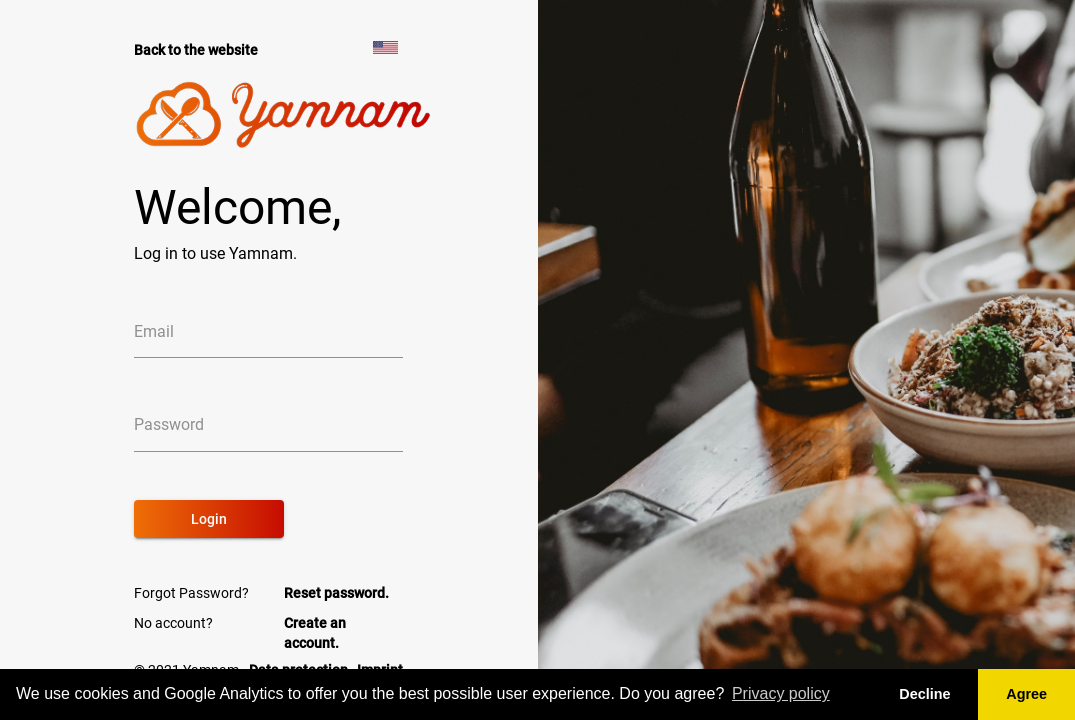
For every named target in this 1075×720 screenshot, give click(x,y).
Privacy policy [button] (781, 693)
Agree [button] (1026, 694)
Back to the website (196, 50)
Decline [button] (924, 694)
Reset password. (336, 593)
